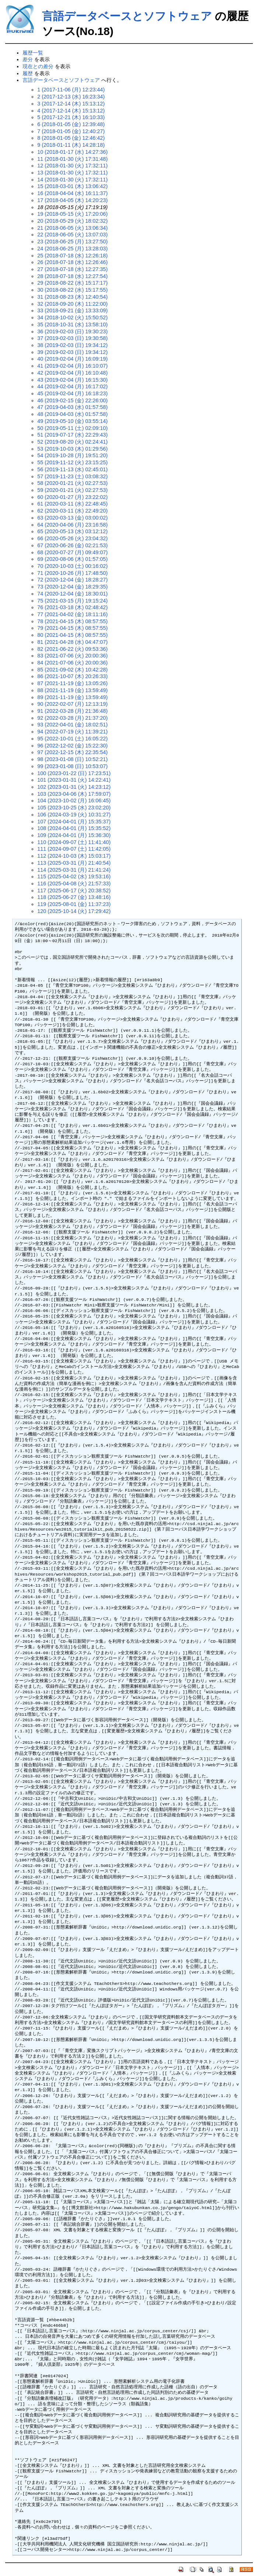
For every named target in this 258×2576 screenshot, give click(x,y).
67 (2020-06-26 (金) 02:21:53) (72, 545)
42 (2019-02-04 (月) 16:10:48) (72, 373)
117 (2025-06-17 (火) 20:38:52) (74, 890)
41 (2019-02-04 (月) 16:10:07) (72, 366)
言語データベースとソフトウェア (127, 16)
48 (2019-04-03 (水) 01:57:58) (72, 414)
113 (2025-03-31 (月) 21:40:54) (74, 863)
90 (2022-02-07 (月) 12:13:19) (72, 704)
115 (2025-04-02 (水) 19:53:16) (74, 876)
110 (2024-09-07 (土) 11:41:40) (74, 842)
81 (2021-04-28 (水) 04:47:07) (72, 642)
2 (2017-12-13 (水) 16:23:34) (71, 97)
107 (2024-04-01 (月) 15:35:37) (74, 821)
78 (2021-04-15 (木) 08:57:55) (72, 621)
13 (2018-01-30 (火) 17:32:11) (72, 173)
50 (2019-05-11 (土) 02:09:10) (72, 428)
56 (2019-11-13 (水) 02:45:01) (72, 469)
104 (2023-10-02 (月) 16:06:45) (74, 800)
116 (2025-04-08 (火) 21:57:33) (74, 883)
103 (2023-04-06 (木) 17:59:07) (74, 794)
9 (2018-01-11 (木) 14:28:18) (71, 145)
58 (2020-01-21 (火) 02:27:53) (72, 483)
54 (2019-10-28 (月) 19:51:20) (72, 455)
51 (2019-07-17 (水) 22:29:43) (72, 435)
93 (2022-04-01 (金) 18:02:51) (72, 725)
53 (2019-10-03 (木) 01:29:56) (72, 449)
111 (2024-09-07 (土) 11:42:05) (74, 849)
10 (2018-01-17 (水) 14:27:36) (72, 152)
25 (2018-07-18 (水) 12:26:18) (72, 255)
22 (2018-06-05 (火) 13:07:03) (72, 234)
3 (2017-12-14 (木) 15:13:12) (71, 104)
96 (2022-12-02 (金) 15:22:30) (72, 746)
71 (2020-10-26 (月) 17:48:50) (72, 573)
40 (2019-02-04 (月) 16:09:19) (72, 359)
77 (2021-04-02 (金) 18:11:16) (72, 614)
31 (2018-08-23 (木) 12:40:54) (72, 297)
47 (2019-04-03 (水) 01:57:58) (72, 407)
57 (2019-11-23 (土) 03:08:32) (72, 476)
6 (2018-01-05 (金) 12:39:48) (71, 124)
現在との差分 (37, 66)
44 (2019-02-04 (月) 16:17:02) (72, 386)
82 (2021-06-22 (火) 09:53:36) (72, 649)
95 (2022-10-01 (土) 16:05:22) (72, 739)
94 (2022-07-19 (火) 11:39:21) (72, 732)
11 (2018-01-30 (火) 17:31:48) (72, 159)
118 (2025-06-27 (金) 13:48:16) (74, 897)
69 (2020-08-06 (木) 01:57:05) (72, 559)
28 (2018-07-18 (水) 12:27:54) (72, 276)
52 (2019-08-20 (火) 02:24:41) (72, 442)
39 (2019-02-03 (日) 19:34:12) (72, 352)
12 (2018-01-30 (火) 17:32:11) (72, 166)
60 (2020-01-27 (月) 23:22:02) (72, 497)
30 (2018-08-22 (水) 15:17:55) (72, 290)
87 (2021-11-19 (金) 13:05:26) (72, 683)
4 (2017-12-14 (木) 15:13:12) (71, 111)
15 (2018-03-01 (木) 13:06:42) (72, 186)
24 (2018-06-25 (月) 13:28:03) (72, 248)
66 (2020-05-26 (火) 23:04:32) (72, 538)
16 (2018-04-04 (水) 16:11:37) (72, 193)
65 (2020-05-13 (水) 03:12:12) (72, 531)
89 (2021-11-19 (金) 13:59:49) (72, 697)
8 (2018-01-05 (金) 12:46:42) (71, 138)
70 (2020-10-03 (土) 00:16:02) (72, 566)
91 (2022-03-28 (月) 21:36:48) (72, 711)
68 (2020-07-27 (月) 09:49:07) (72, 552)
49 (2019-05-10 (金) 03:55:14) (72, 421)
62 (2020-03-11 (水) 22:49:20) (72, 511)
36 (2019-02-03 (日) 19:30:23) (72, 331)
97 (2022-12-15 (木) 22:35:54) (72, 752)
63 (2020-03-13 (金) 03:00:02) (72, 518)
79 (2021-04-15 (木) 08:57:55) (72, 628)
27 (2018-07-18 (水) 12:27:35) (72, 269)
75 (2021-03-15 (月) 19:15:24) (72, 601)
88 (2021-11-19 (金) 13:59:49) (72, 690)
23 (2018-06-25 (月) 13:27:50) (72, 241)
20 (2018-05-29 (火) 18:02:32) (72, 221)
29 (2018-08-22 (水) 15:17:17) (72, 283)
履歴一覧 (32, 53)
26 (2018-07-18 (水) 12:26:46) (72, 262)
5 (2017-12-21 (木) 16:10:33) (71, 117)
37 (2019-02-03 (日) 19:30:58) (72, 338)
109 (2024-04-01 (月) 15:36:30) (74, 835)
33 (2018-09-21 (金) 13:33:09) (72, 310)
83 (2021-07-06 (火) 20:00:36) (72, 656)
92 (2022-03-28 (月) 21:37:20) (72, 718)
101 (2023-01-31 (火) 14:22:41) (74, 780)
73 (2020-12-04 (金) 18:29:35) (72, 587)
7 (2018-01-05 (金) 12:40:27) (71, 131)
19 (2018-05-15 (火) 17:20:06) (72, 214)
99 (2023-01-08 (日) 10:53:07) (72, 766)
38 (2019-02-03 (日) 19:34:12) (72, 345)
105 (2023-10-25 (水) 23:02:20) (74, 807)
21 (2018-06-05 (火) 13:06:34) (72, 228)
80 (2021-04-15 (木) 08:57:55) (72, 635)
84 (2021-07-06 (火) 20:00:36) (72, 663)
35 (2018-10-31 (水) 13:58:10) (72, 324)
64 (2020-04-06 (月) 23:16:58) (72, 525)
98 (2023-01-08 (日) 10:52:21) (72, 759)
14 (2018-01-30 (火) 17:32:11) (72, 180)
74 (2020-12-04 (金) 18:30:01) (72, 594)
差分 (27, 59)
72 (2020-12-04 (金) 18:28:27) (72, 580)
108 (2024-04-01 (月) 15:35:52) (74, 828)
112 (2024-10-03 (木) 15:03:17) (74, 856)
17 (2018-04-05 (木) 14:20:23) (72, 200)
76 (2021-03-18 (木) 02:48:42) (72, 607)
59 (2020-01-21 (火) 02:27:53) (72, 490)
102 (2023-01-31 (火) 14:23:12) (74, 787)
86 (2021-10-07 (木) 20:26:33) (72, 676)
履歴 (27, 73)
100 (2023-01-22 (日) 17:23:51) (74, 773)
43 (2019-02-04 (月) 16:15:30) (72, 380)
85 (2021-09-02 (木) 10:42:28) (72, 670)
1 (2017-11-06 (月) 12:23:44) (71, 90)
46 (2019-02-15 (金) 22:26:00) (72, 400)
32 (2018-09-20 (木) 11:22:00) (72, 304)
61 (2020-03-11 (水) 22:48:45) (72, 504)
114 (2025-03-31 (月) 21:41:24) (74, 870)
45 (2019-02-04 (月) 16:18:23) (72, 393)
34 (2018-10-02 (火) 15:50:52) (72, 317)
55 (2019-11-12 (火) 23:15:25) (72, 462)
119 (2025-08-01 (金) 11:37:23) (74, 904)
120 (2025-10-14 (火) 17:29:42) (74, 911)
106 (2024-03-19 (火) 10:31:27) (74, 814)
